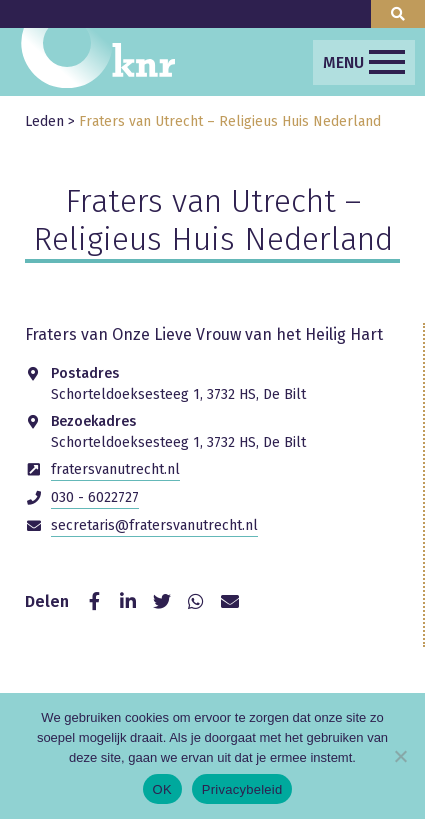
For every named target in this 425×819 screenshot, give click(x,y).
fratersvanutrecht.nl (115, 469)
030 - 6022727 (95, 497)
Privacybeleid (242, 789)
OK (162, 789)
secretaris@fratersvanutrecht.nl (154, 525)
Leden (44, 121)
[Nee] (400, 756)
